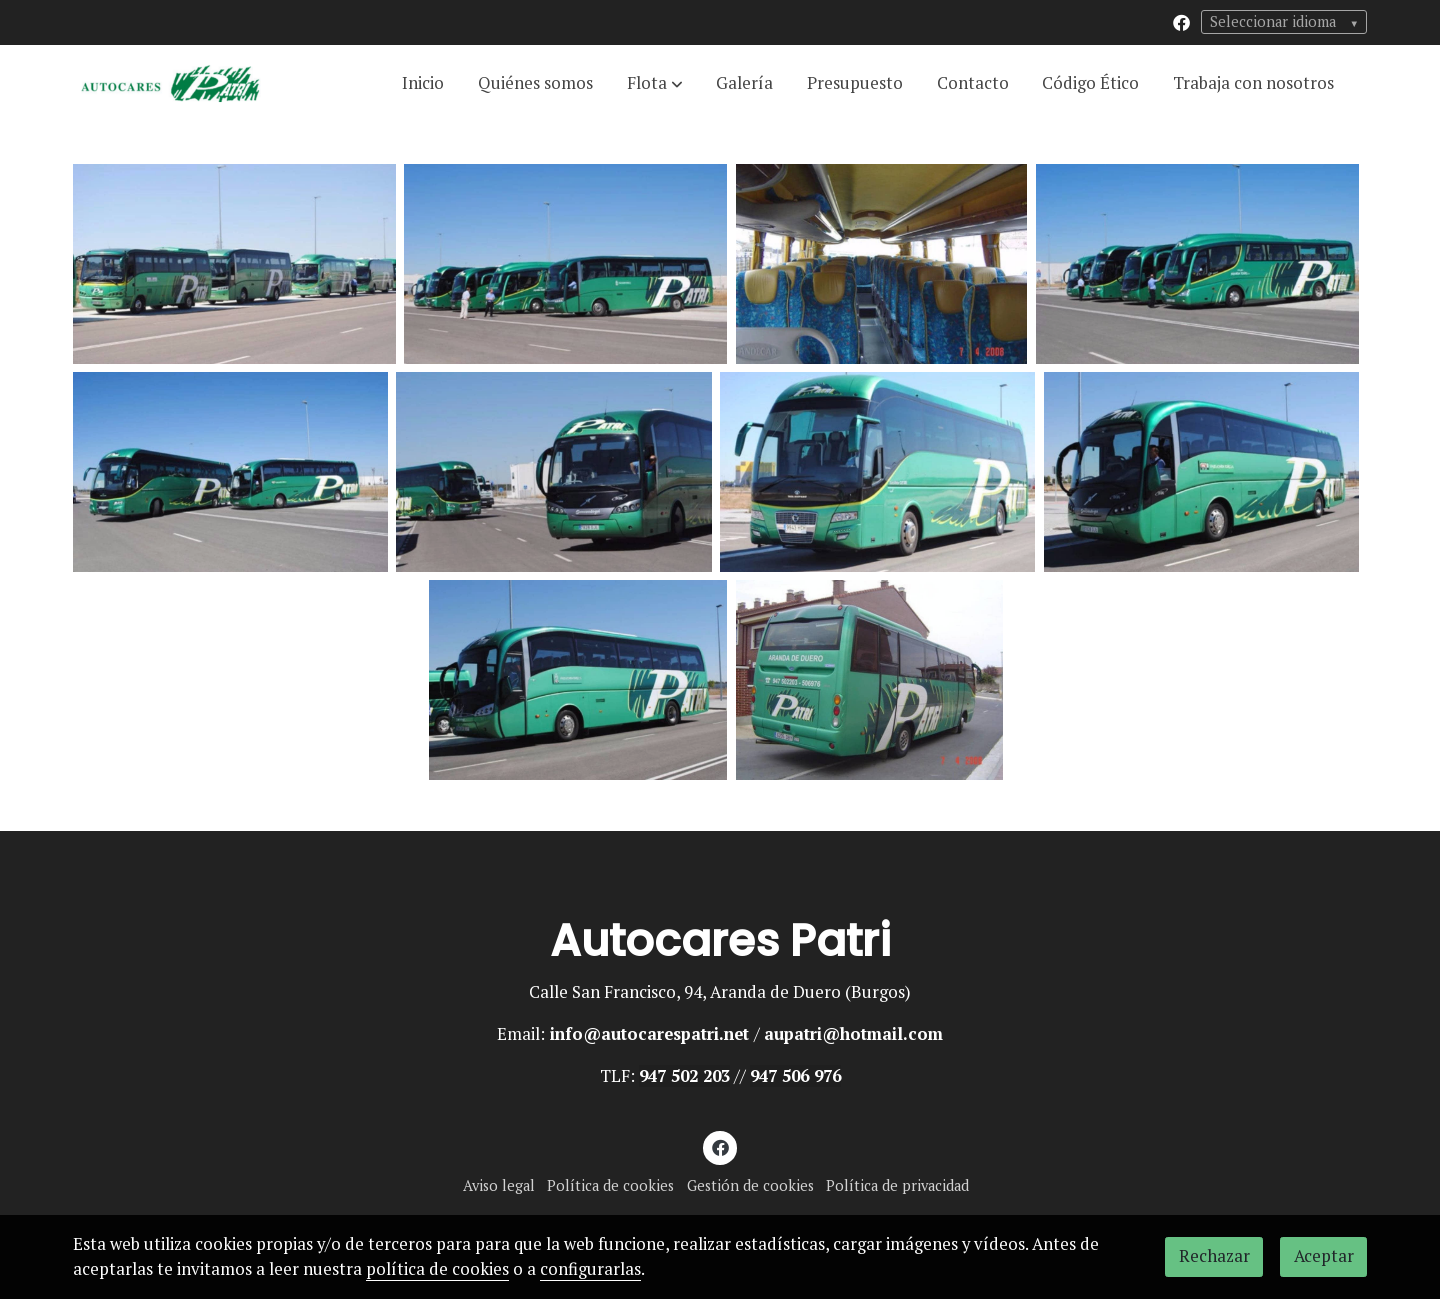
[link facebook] (1181, 21)
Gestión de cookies (750, 1185)
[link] (171, 83)
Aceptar (1324, 1256)
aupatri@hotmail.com (853, 1034)
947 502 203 (684, 1076)
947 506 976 (795, 1076)
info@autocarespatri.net (649, 1034)
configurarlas (590, 1269)
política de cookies (437, 1269)
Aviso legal (499, 1185)
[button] (655, 83)
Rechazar (1214, 1256)
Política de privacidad (897, 1185)
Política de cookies (610, 1185)
